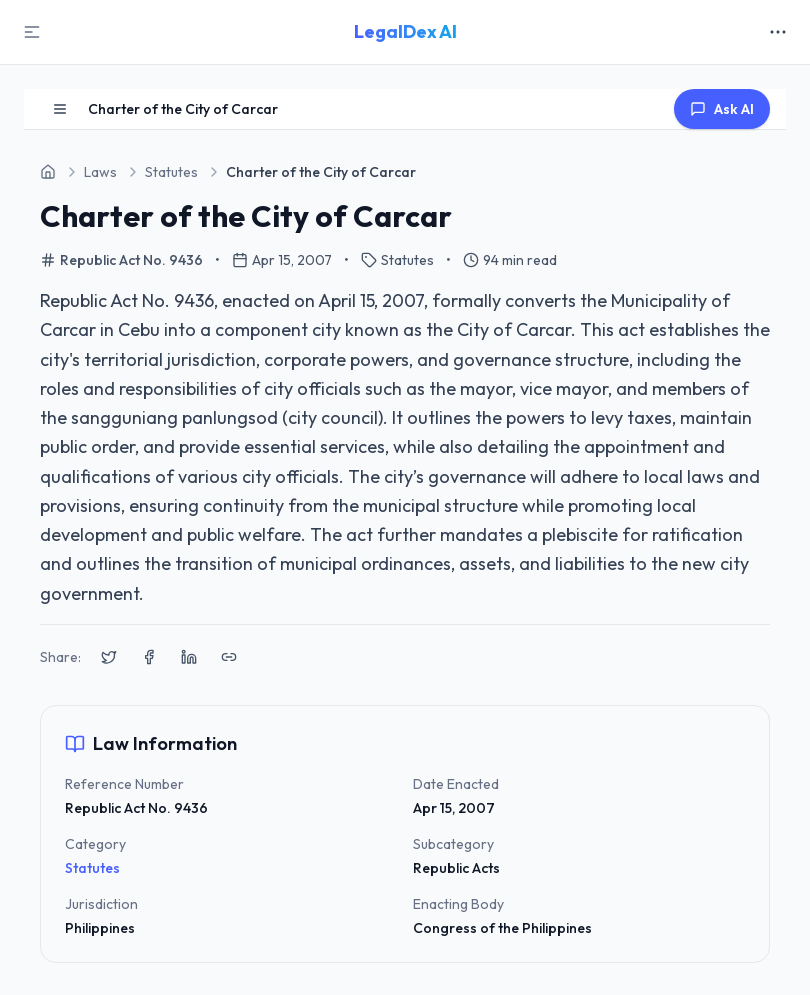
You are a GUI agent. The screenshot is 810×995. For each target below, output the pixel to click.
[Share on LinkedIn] (189, 657)
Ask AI (722, 109)
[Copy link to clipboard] (229, 657)
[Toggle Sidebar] (32, 32)
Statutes (92, 868)
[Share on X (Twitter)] (109, 657)
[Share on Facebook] (149, 657)
